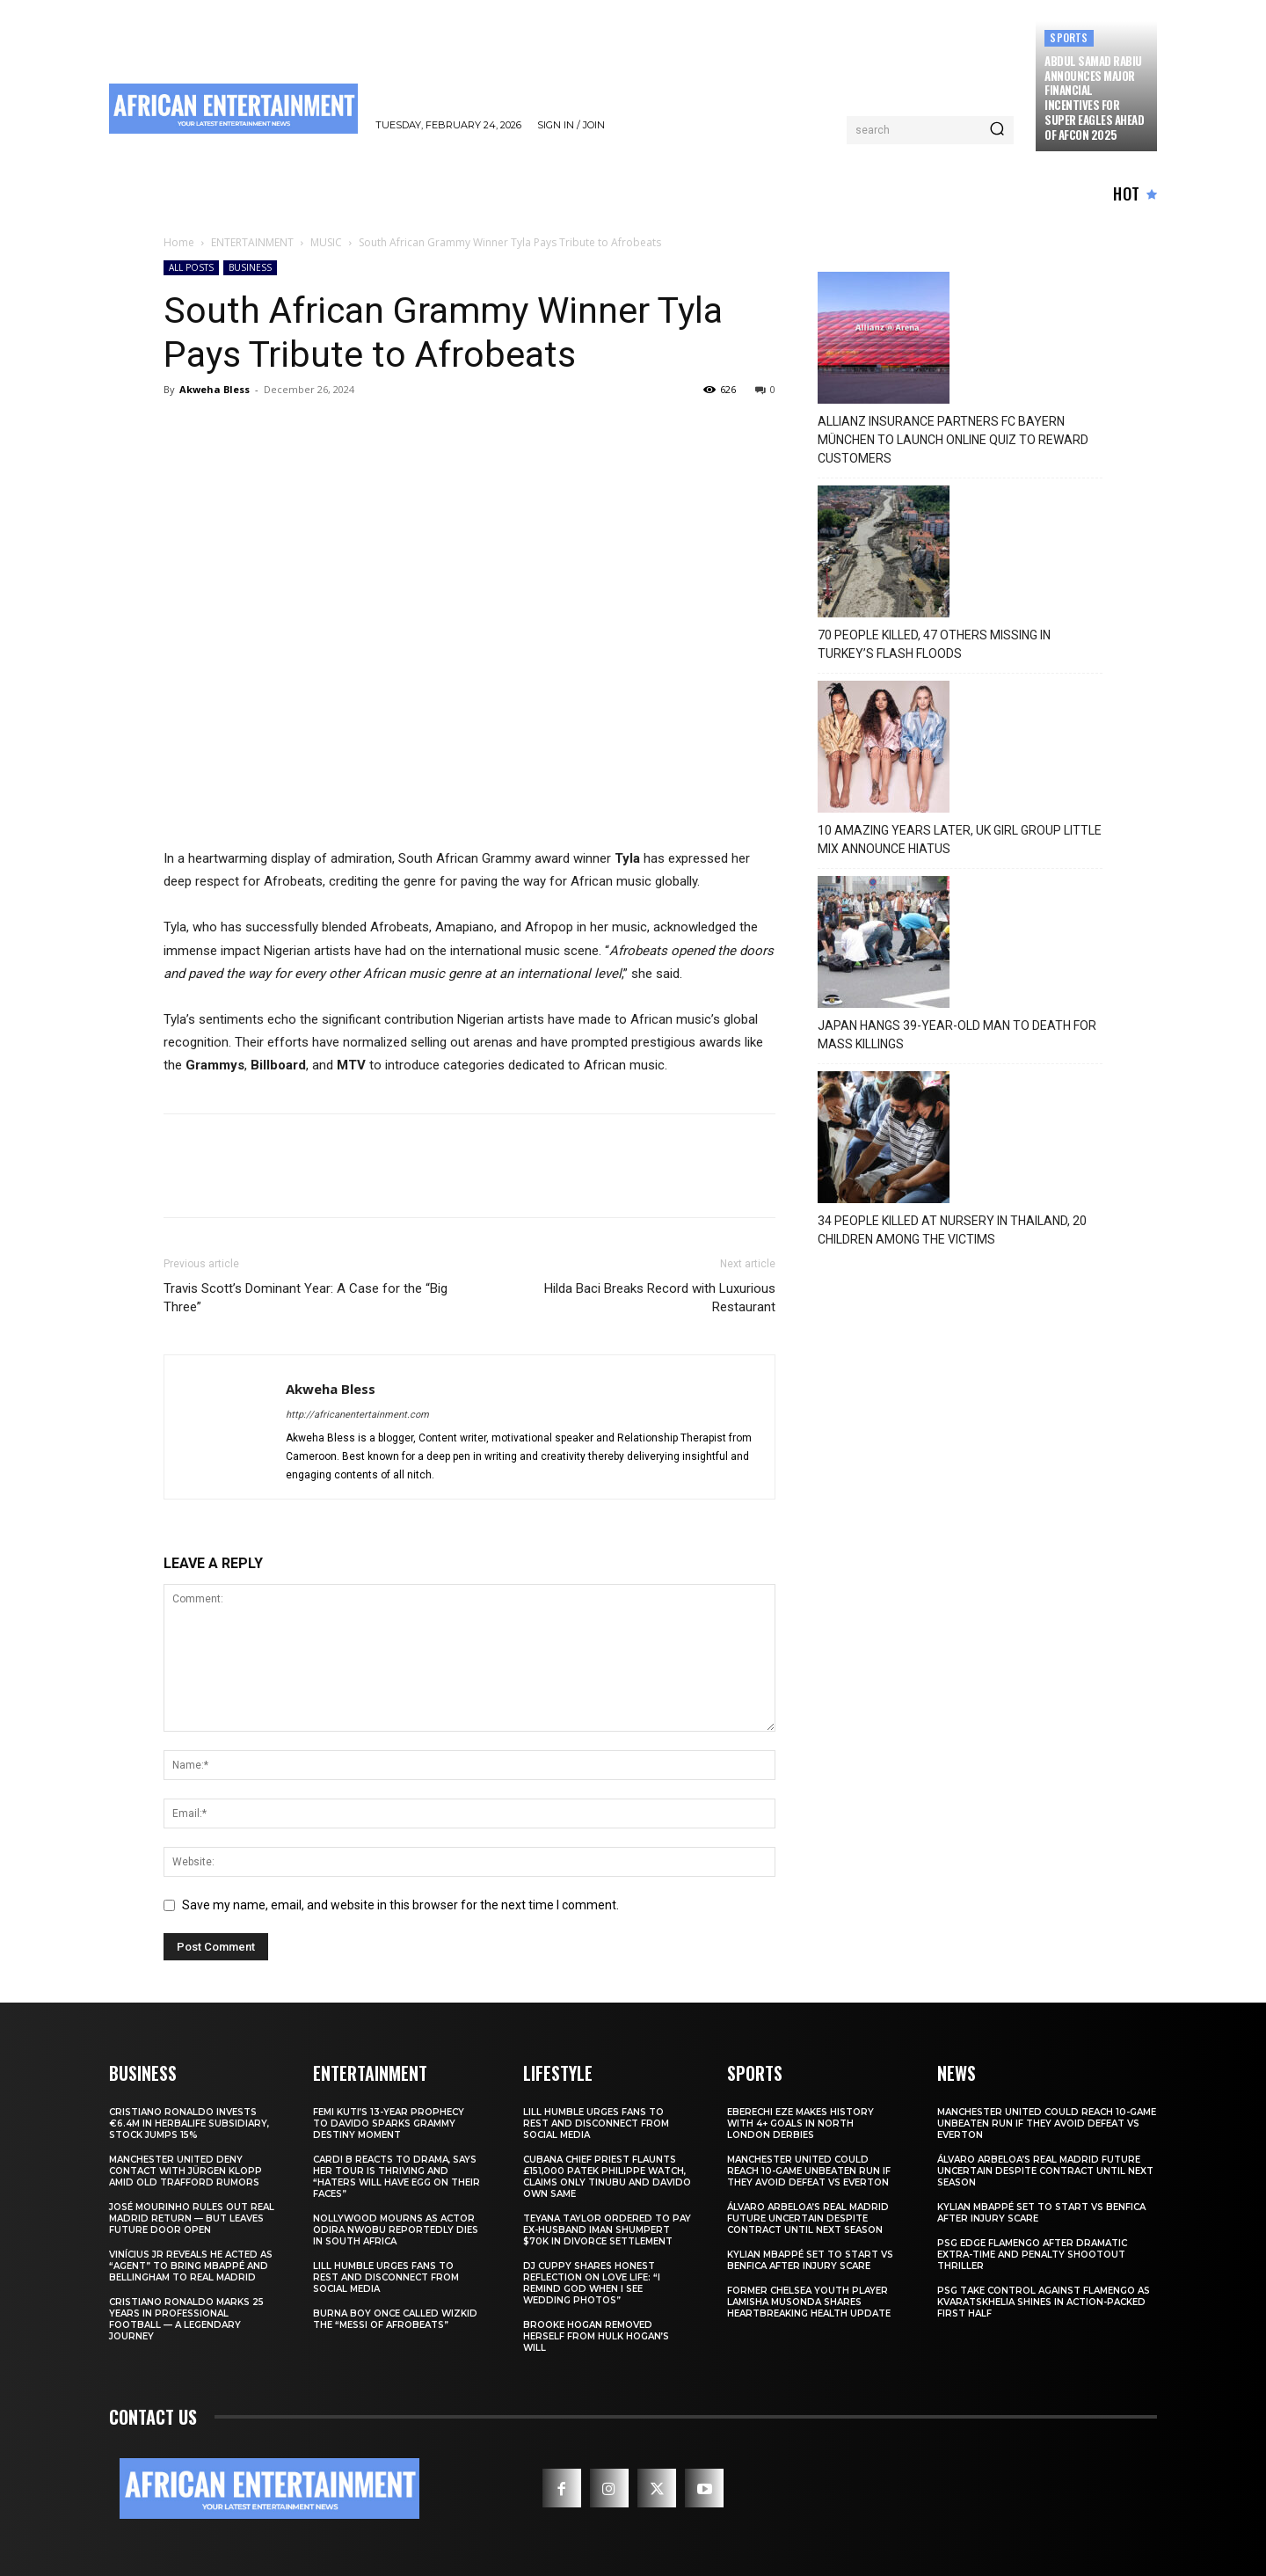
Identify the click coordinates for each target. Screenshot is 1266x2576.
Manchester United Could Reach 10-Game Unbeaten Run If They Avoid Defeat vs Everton (809, 2171)
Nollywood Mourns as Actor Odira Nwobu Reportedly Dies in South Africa (395, 2230)
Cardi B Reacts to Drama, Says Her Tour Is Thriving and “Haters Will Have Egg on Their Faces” (396, 2177)
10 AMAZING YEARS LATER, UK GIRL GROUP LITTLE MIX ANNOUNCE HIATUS (960, 839)
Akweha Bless (214, 389)
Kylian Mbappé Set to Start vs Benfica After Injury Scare (810, 2260)
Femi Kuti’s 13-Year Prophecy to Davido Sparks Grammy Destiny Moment (388, 2123)
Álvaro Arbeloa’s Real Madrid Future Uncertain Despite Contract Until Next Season (808, 2218)
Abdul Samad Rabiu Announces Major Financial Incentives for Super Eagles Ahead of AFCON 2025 (1094, 97)
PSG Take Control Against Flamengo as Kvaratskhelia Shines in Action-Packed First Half (1043, 2302)
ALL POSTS (191, 267)
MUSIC (326, 242)
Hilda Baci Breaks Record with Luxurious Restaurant (659, 1298)
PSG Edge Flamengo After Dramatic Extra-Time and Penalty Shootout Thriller (1032, 2254)
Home (179, 242)
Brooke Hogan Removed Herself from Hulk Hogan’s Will (596, 2336)
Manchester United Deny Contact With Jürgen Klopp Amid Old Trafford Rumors (185, 2171)
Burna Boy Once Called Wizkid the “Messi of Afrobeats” (395, 2319)
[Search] (997, 130)
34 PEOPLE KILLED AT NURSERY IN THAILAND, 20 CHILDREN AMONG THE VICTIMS (952, 1230)
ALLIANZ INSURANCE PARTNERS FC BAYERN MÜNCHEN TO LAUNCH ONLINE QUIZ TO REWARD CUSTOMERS (953, 439)
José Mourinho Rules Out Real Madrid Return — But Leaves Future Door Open (191, 2218)
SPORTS (1069, 37)
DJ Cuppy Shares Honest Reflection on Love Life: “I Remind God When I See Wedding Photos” (591, 2283)
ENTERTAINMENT (252, 242)
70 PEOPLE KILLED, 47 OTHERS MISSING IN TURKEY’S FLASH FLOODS (934, 644)
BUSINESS (250, 267)
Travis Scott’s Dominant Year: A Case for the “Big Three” (305, 1298)
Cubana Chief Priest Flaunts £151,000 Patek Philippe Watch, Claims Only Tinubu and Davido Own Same (607, 2177)
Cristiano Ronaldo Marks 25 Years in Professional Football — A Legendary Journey (186, 2319)
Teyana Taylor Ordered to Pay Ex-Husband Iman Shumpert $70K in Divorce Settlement (607, 2230)
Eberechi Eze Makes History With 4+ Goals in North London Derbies (800, 2123)
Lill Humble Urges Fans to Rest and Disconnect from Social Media (386, 2277)
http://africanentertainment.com (357, 1414)
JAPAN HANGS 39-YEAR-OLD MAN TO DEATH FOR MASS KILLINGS (957, 1034)
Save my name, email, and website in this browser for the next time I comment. (400, 1905)
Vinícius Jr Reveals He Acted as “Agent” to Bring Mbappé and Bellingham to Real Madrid (191, 2266)
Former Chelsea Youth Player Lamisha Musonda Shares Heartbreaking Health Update (809, 2302)
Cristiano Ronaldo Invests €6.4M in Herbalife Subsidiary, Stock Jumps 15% (189, 2123)
